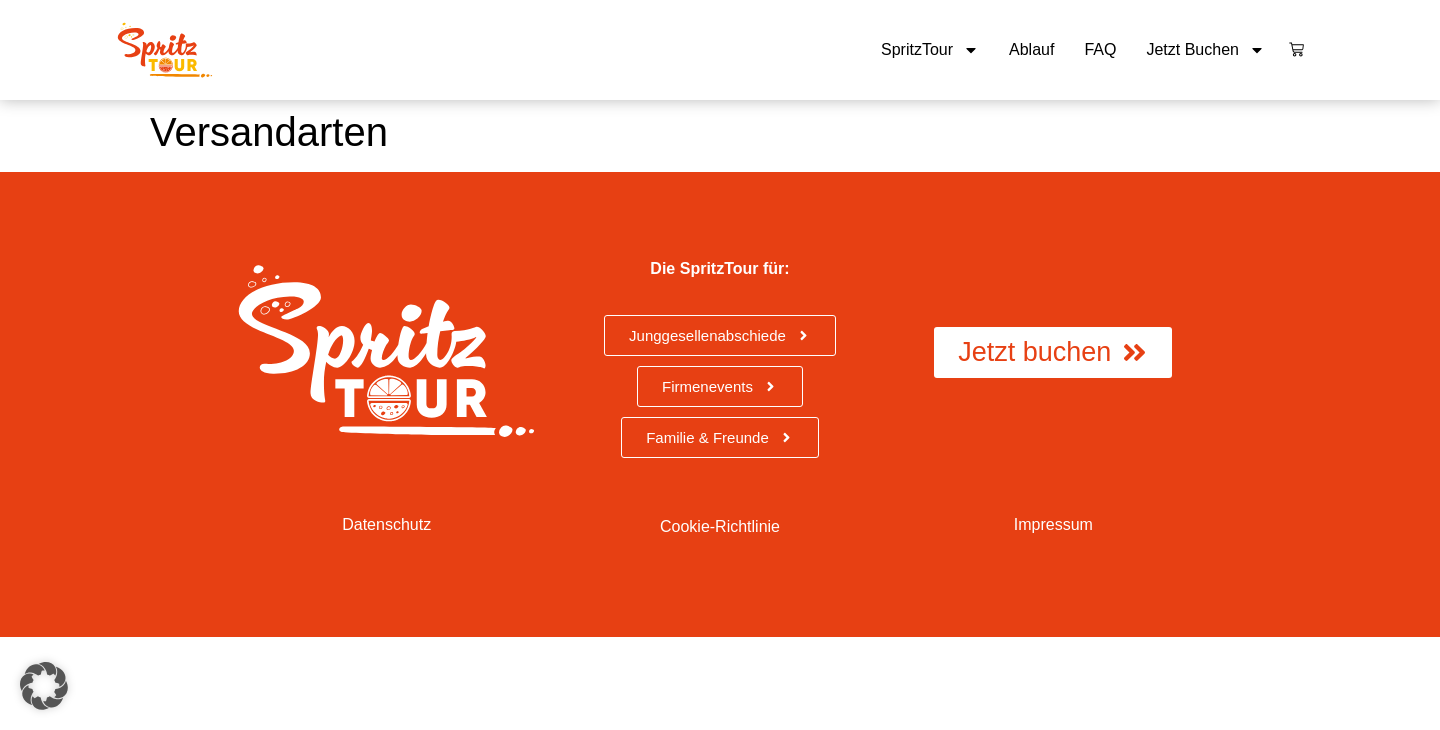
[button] (44, 686)
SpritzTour (930, 50)
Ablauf (1031, 49)
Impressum (1053, 524)
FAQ (1100, 49)
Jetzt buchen (1205, 50)
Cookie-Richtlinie (720, 526)
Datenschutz (386, 524)
